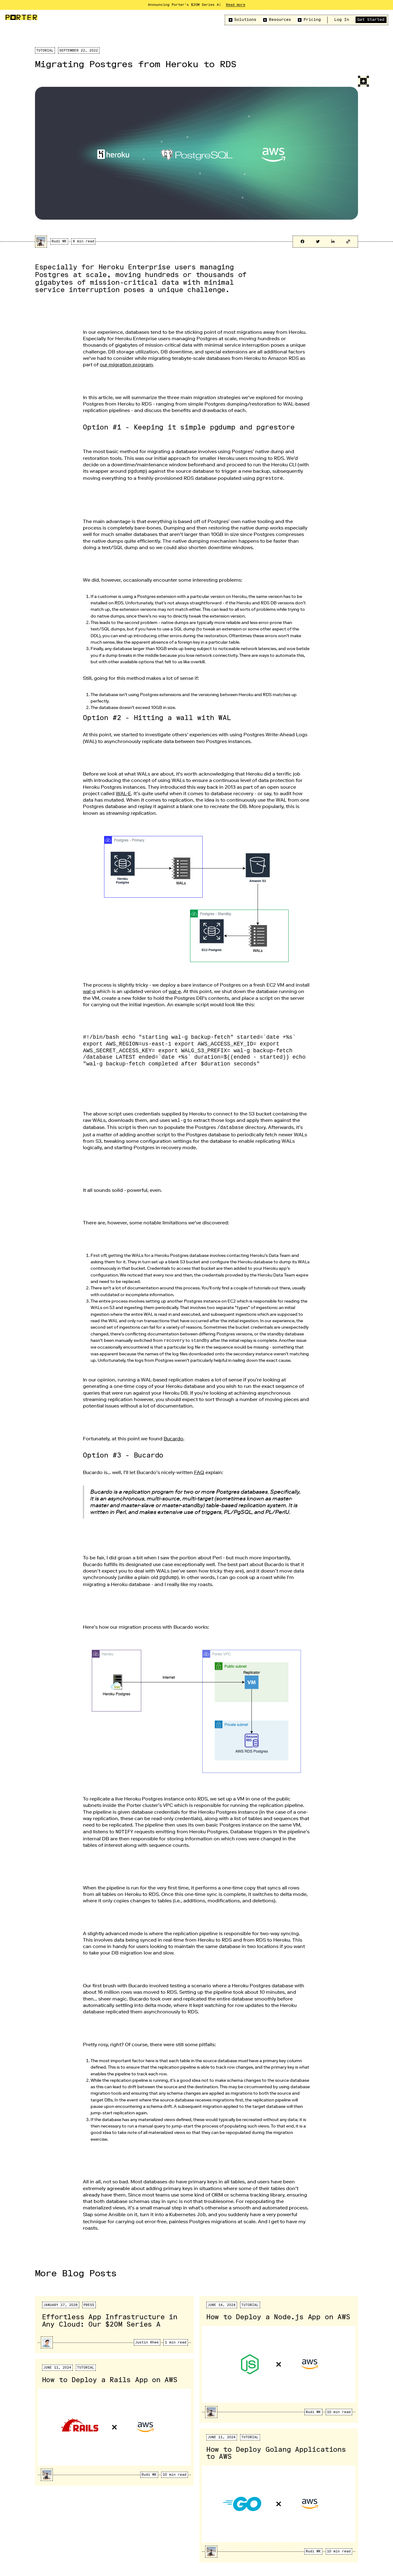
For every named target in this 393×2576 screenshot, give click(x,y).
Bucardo (173, 1436)
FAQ (199, 1470)
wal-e (175, 990)
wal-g (89, 990)
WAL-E (123, 792)
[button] (242, 20)
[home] (21, 17)
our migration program (126, 365)
